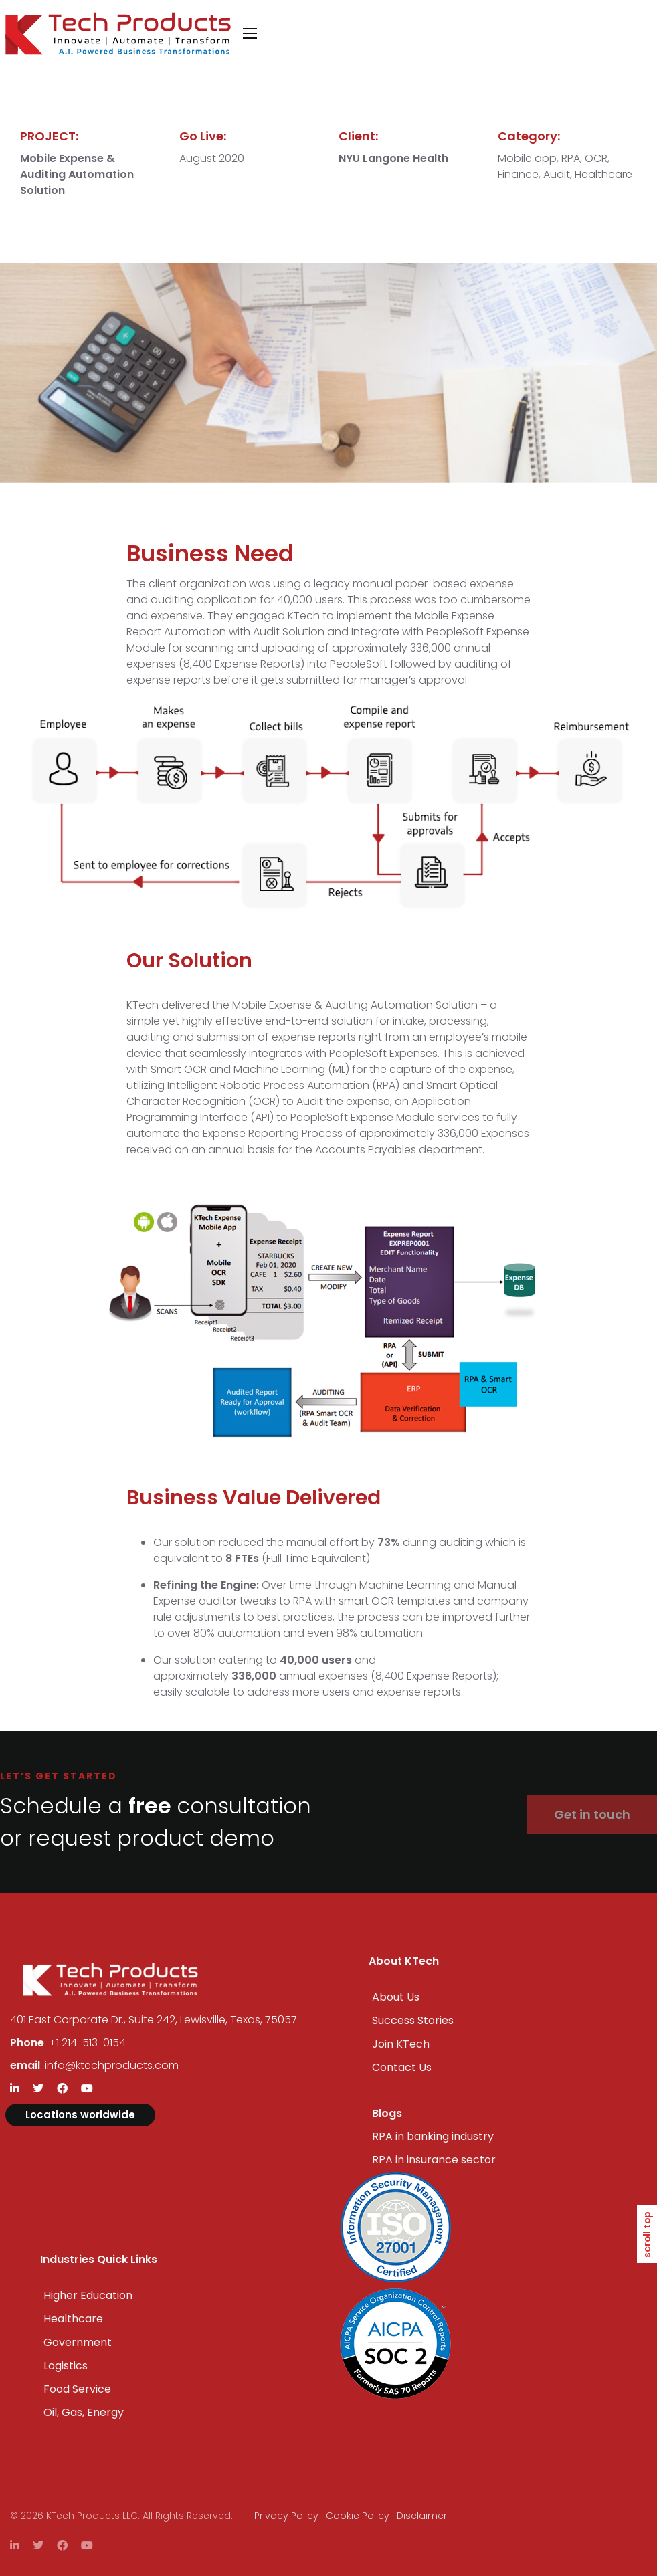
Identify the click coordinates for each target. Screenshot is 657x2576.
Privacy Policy (286, 2515)
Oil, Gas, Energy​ (83, 2412)
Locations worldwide (80, 2115)
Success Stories (413, 2020)
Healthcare (73, 2318)
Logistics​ (65, 2365)
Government (77, 2342)
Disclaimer (422, 2515)
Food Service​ (77, 2389)
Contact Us (402, 2067)
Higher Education (87, 2295)
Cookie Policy (357, 2515)
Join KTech (401, 2044)
